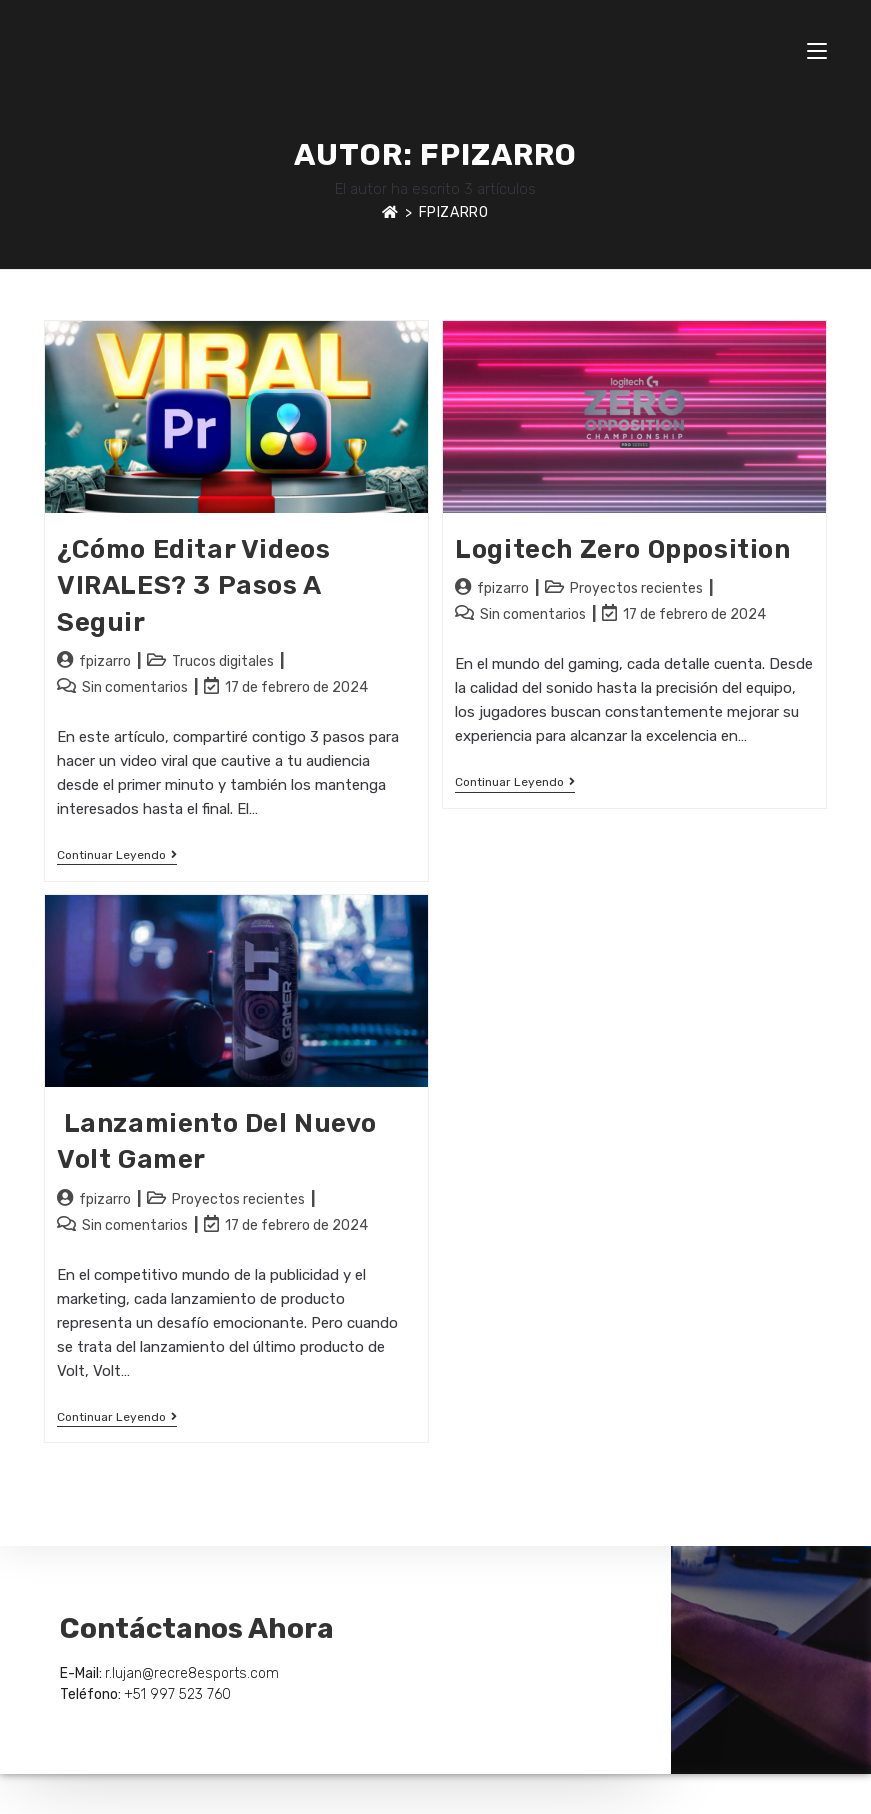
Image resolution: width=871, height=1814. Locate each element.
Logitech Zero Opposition (622, 549)
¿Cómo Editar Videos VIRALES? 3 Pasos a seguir (193, 586)
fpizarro (454, 212)
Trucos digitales (223, 661)
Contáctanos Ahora (197, 1628)
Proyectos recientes (636, 588)
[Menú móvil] (817, 50)
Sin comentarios (135, 687)
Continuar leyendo (117, 855)
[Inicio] (390, 212)
